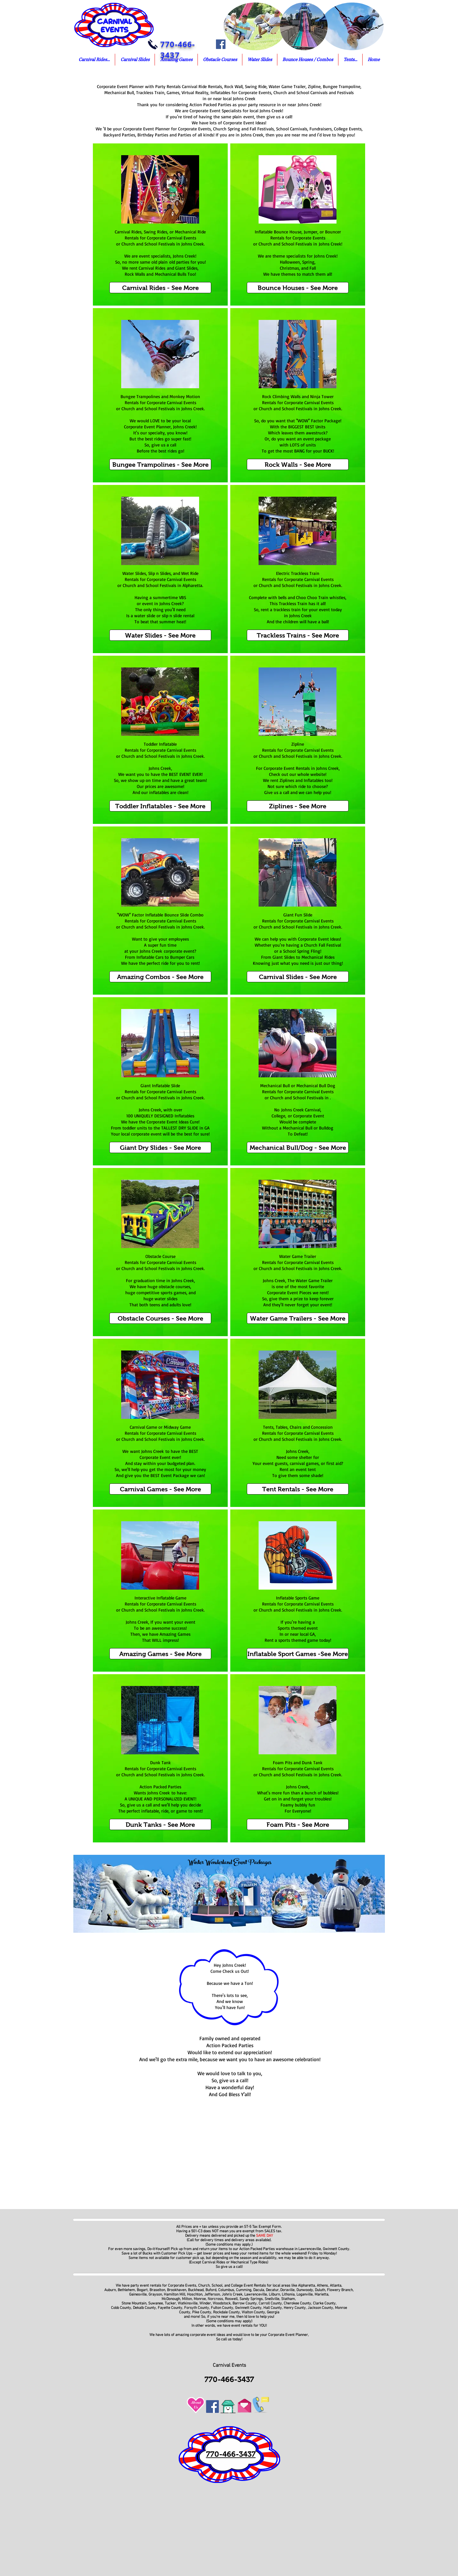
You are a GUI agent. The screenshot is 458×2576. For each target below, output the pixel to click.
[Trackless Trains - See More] (298, 635)
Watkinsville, (188, 2303)
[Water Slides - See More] (160, 635)
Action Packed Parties (256, 2249)
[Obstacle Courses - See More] (160, 1318)
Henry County (295, 2308)
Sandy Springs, (251, 2299)
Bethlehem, (127, 2290)
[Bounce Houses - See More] (298, 287)
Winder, (205, 2303)
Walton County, (254, 2312)
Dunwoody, (305, 2290)
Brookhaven (176, 2290)
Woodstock (222, 2303)
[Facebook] (221, 44)
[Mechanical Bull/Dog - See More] (298, 1147)
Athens (322, 2285)
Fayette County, (170, 2308)
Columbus (226, 2290)
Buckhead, (196, 2290)
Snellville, (272, 2299)
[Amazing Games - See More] (160, 1653)
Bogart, (143, 2290)
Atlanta (335, 2285)
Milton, (187, 2299)
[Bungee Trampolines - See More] (160, 464)
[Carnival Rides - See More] (160, 287)
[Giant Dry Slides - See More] (160, 1147)
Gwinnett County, (249, 2308)
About (196, 2402)
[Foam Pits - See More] (298, 1824)
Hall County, (273, 2308)
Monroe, (200, 2299)
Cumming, (244, 2290)
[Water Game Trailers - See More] (298, 1318)
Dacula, (259, 2290)
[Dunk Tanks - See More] (160, 1824)
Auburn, (110, 2290)
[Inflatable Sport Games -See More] (298, 1653)
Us (196, 2407)
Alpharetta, (307, 2285)
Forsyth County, (197, 2308)
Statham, (289, 2299)
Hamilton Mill (174, 2294)
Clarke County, (325, 2303)
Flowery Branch (340, 2290)
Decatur (272, 2290)
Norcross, (216, 2299)
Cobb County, (121, 2308)
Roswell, (231, 2299)
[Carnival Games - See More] (160, 1489)
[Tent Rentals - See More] (298, 1489)
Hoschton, (195, 2294)
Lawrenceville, (256, 2294)
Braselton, (157, 2290)
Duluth (319, 2290)
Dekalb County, (145, 2308)
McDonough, (172, 2299)
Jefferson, (212, 2294)
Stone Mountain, (134, 2303)
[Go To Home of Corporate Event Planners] (228, 2405)
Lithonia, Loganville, (298, 2294)
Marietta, (322, 2294)
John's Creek (232, 2294)
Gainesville (138, 2294)
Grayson (155, 2294)
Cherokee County (297, 2303)
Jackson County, (321, 2308)
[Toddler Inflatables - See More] (160, 805)
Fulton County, (222, 2308)
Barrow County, (245, 2303)
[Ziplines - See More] (298, 805)
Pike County (201, 2312)
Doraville (287, 2290)
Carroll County (270, 2303)
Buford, (211, 2290)
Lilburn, (275, 2294)
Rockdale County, (227, 2312)
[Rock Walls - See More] (298, 464)
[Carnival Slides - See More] (298, 976)
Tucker (170, 2303)
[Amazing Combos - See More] (160, 976)
